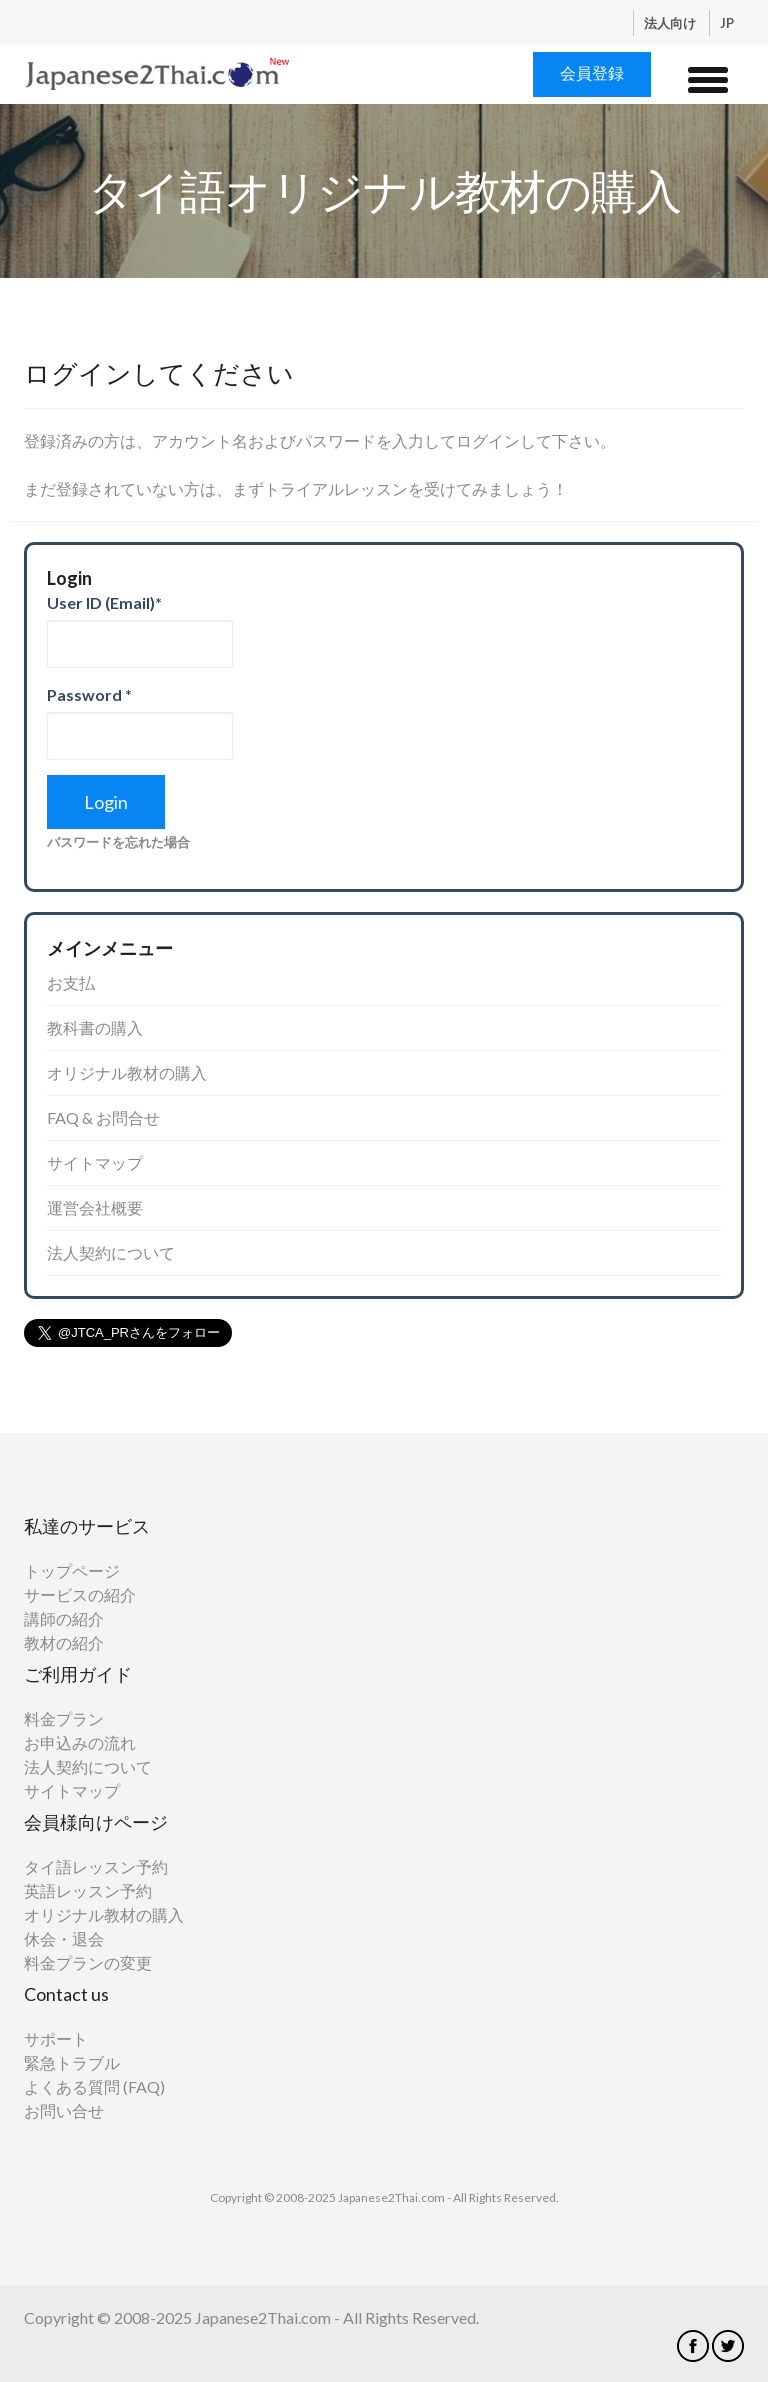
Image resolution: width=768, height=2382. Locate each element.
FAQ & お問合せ (103, 1117)
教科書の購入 (95, 1027)
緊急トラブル (72, 2062)
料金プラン (64, 1718)
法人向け (671, 23)
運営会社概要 (95, 1207)
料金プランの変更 (88, 1962)
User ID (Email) (104, 602)
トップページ (72, 1570)
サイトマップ (95, 1162)
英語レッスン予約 (88, 1890)
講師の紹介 (64, 1618)
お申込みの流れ (80, 1742)
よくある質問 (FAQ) (94, 2086)
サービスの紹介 (80, 1594)
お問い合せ (64, 2110)
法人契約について (111, 1252)
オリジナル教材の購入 (127, 1072)
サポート (56, 2038)
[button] (708, 77)
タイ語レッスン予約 (96, 1866)
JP (727, 23)
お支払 (71, 982)
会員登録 (592, 72)
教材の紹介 (64, 1642)
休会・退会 (64, 1938)
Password (89, 694)
